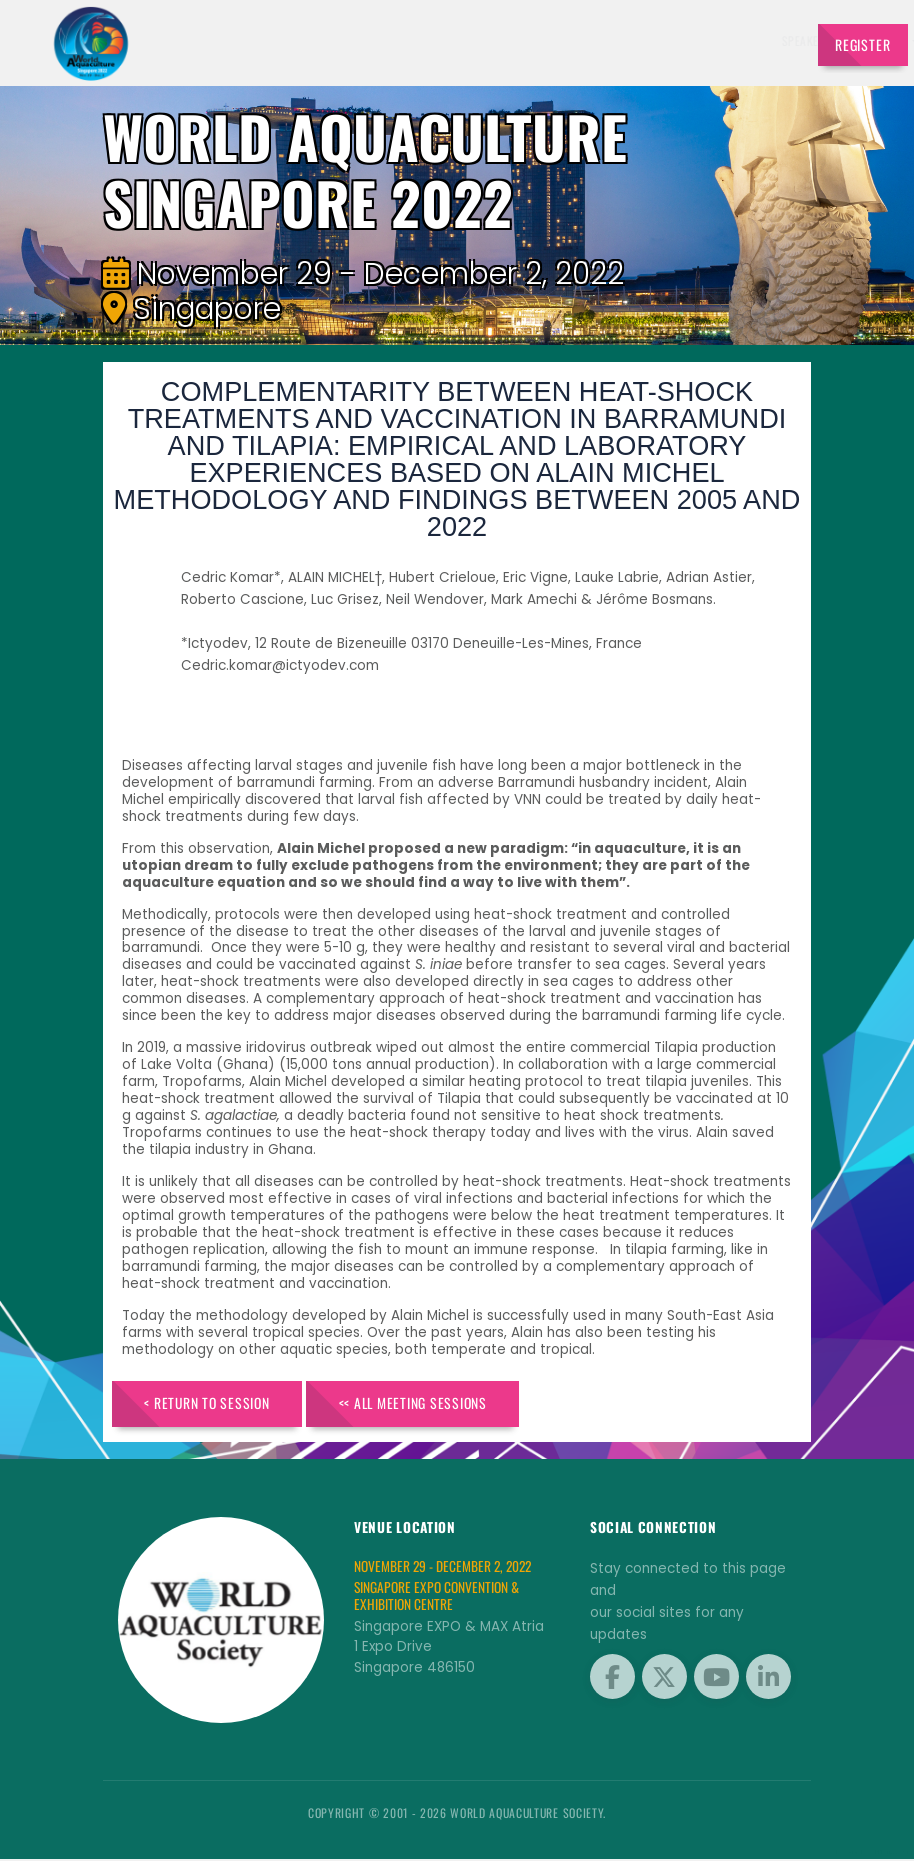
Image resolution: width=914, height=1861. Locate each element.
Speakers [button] (431, 40)
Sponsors (640, 40)
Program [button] (700, 40)
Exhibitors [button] (505, 40)
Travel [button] (760, 40)
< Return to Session (211, 1403)
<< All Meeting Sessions (425, 1403)
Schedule (578, 40)
